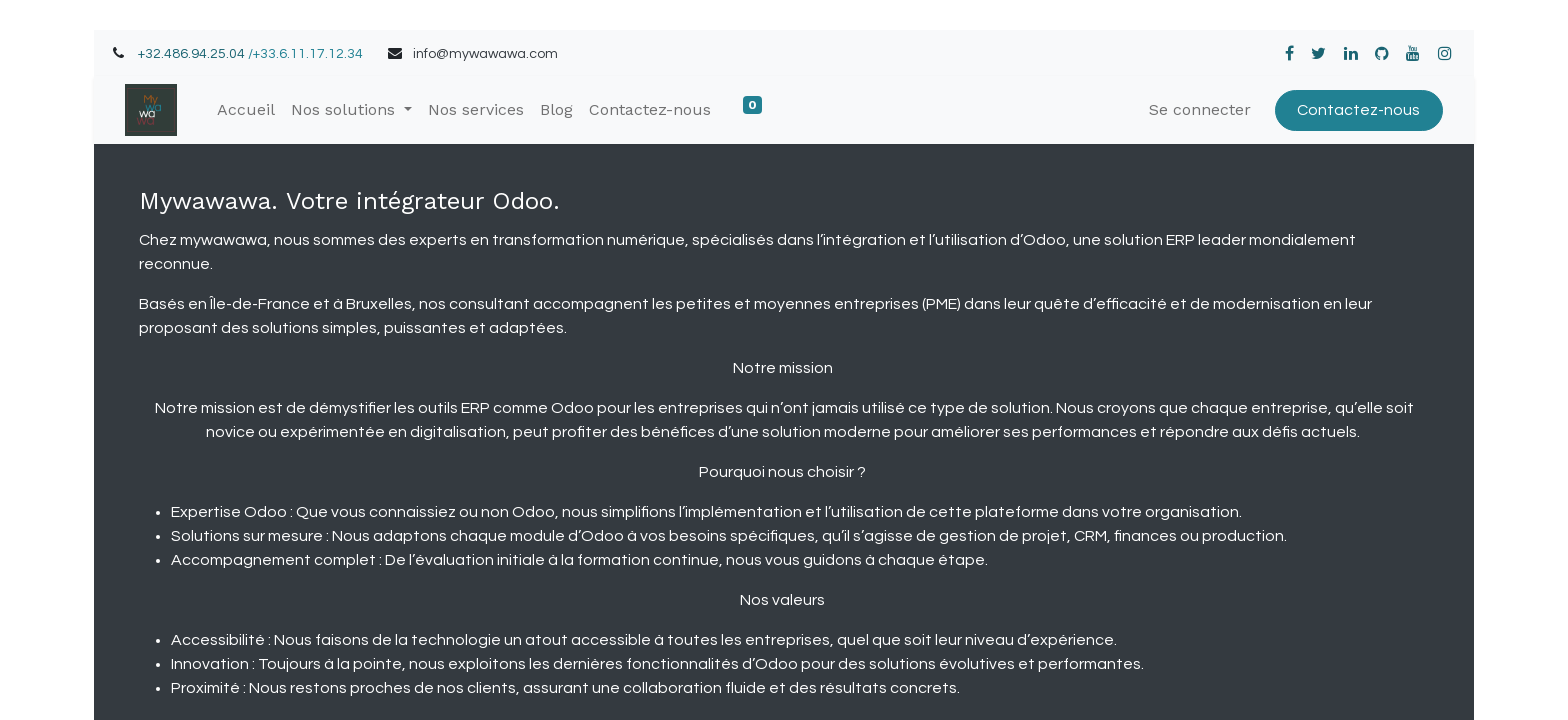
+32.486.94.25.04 (191, 54)
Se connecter (1200, 109)
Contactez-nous (1358, 110)
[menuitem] (246, 110)
